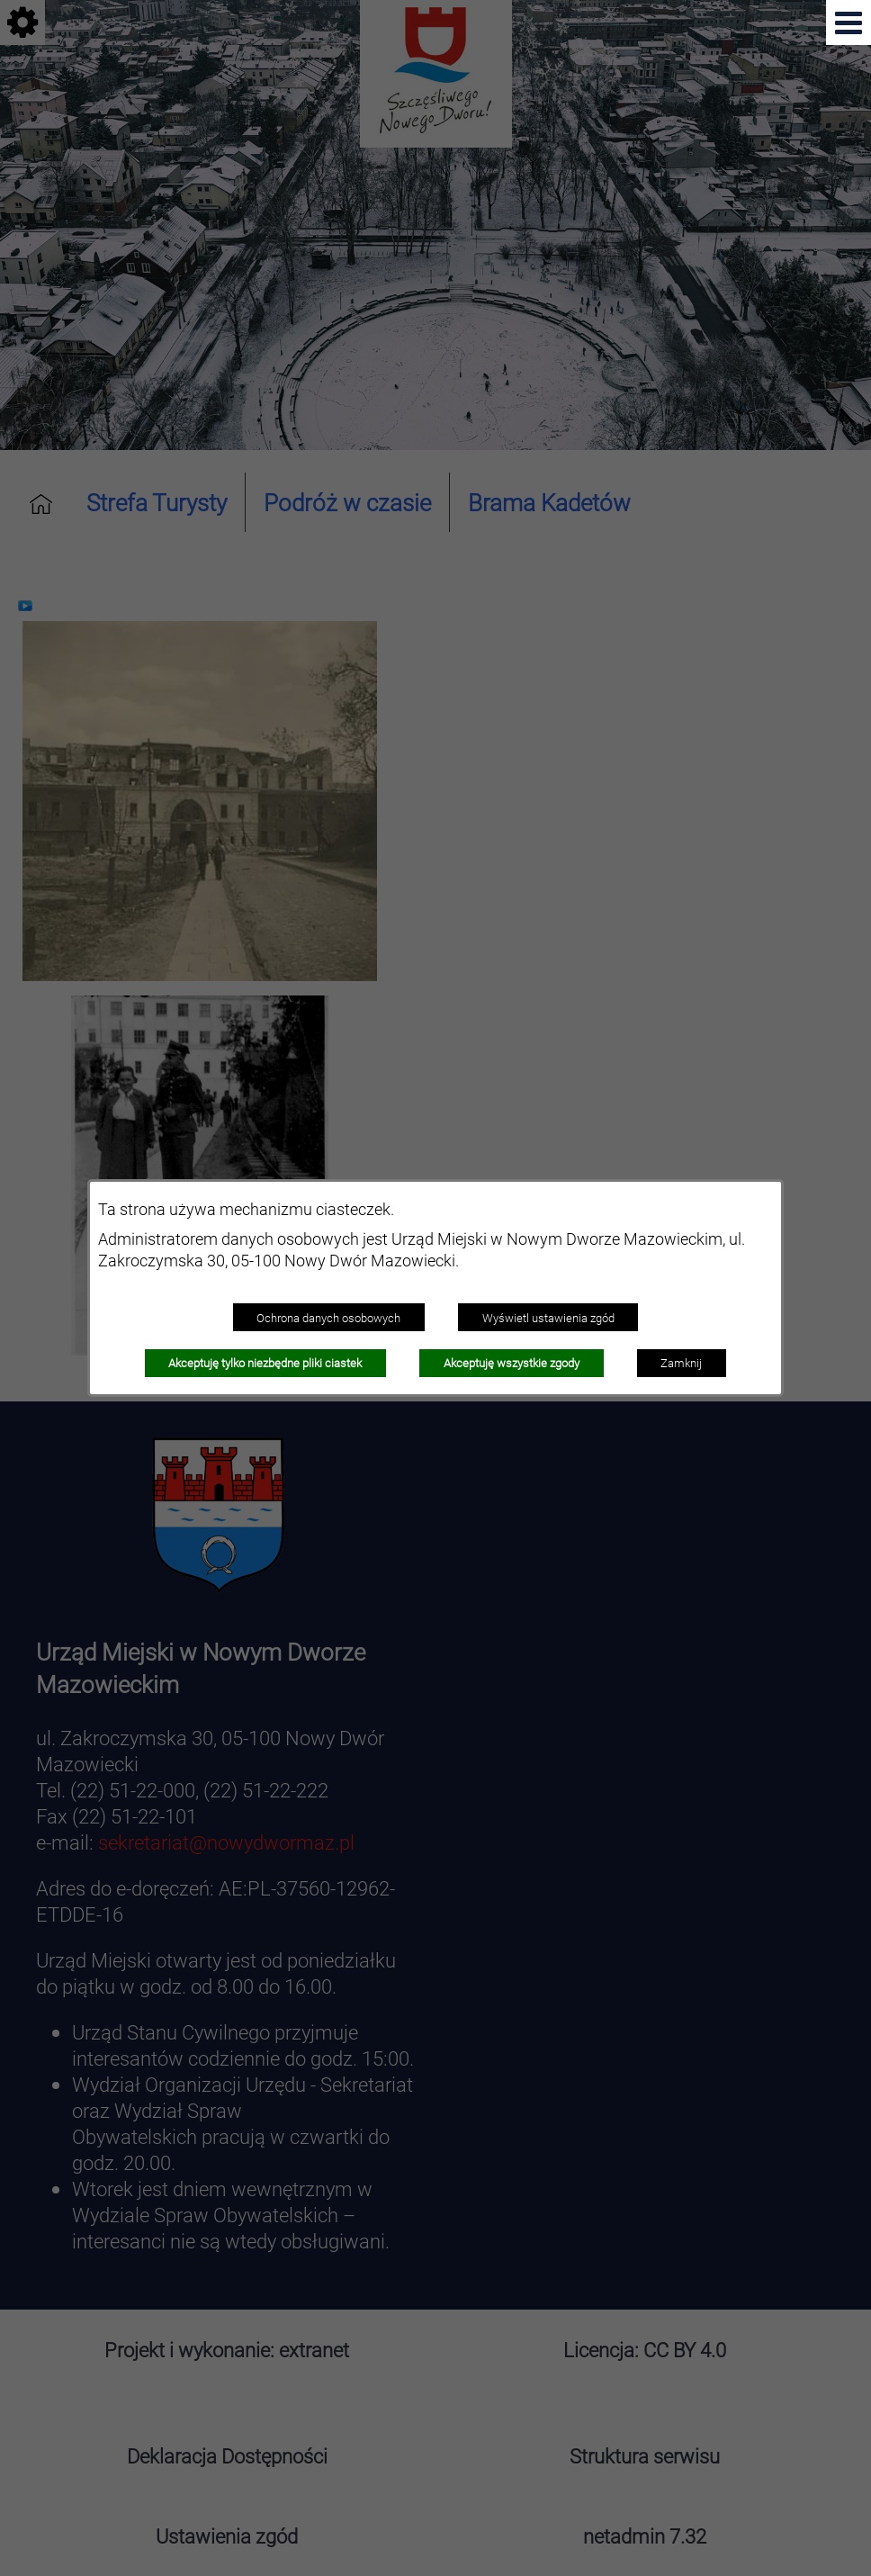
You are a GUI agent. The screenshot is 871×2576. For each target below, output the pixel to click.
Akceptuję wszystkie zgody (511, 1363)
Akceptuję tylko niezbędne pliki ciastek (265, 1363)
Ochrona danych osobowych (328, 1318)
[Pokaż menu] (848, 22)
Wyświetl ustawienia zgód (548, 1318)
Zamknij (681, 1363)
